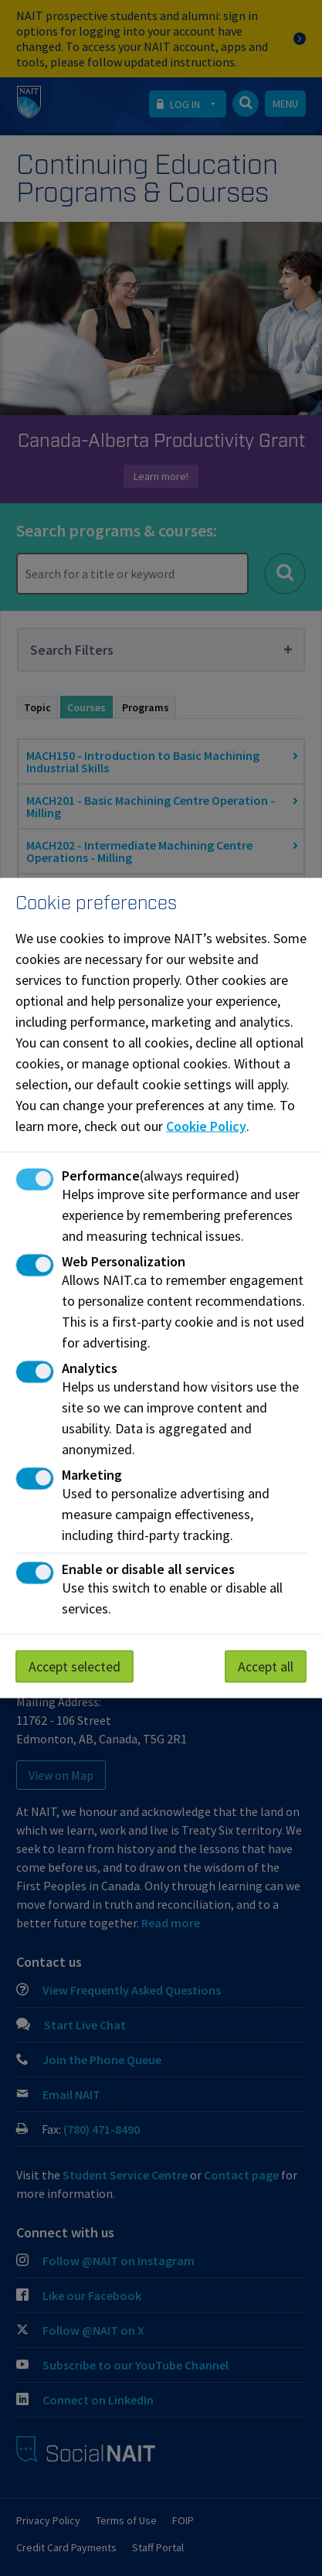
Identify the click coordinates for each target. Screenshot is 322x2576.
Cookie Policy (206, 1126)
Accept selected (74, 1666)
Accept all (265, 1666)
